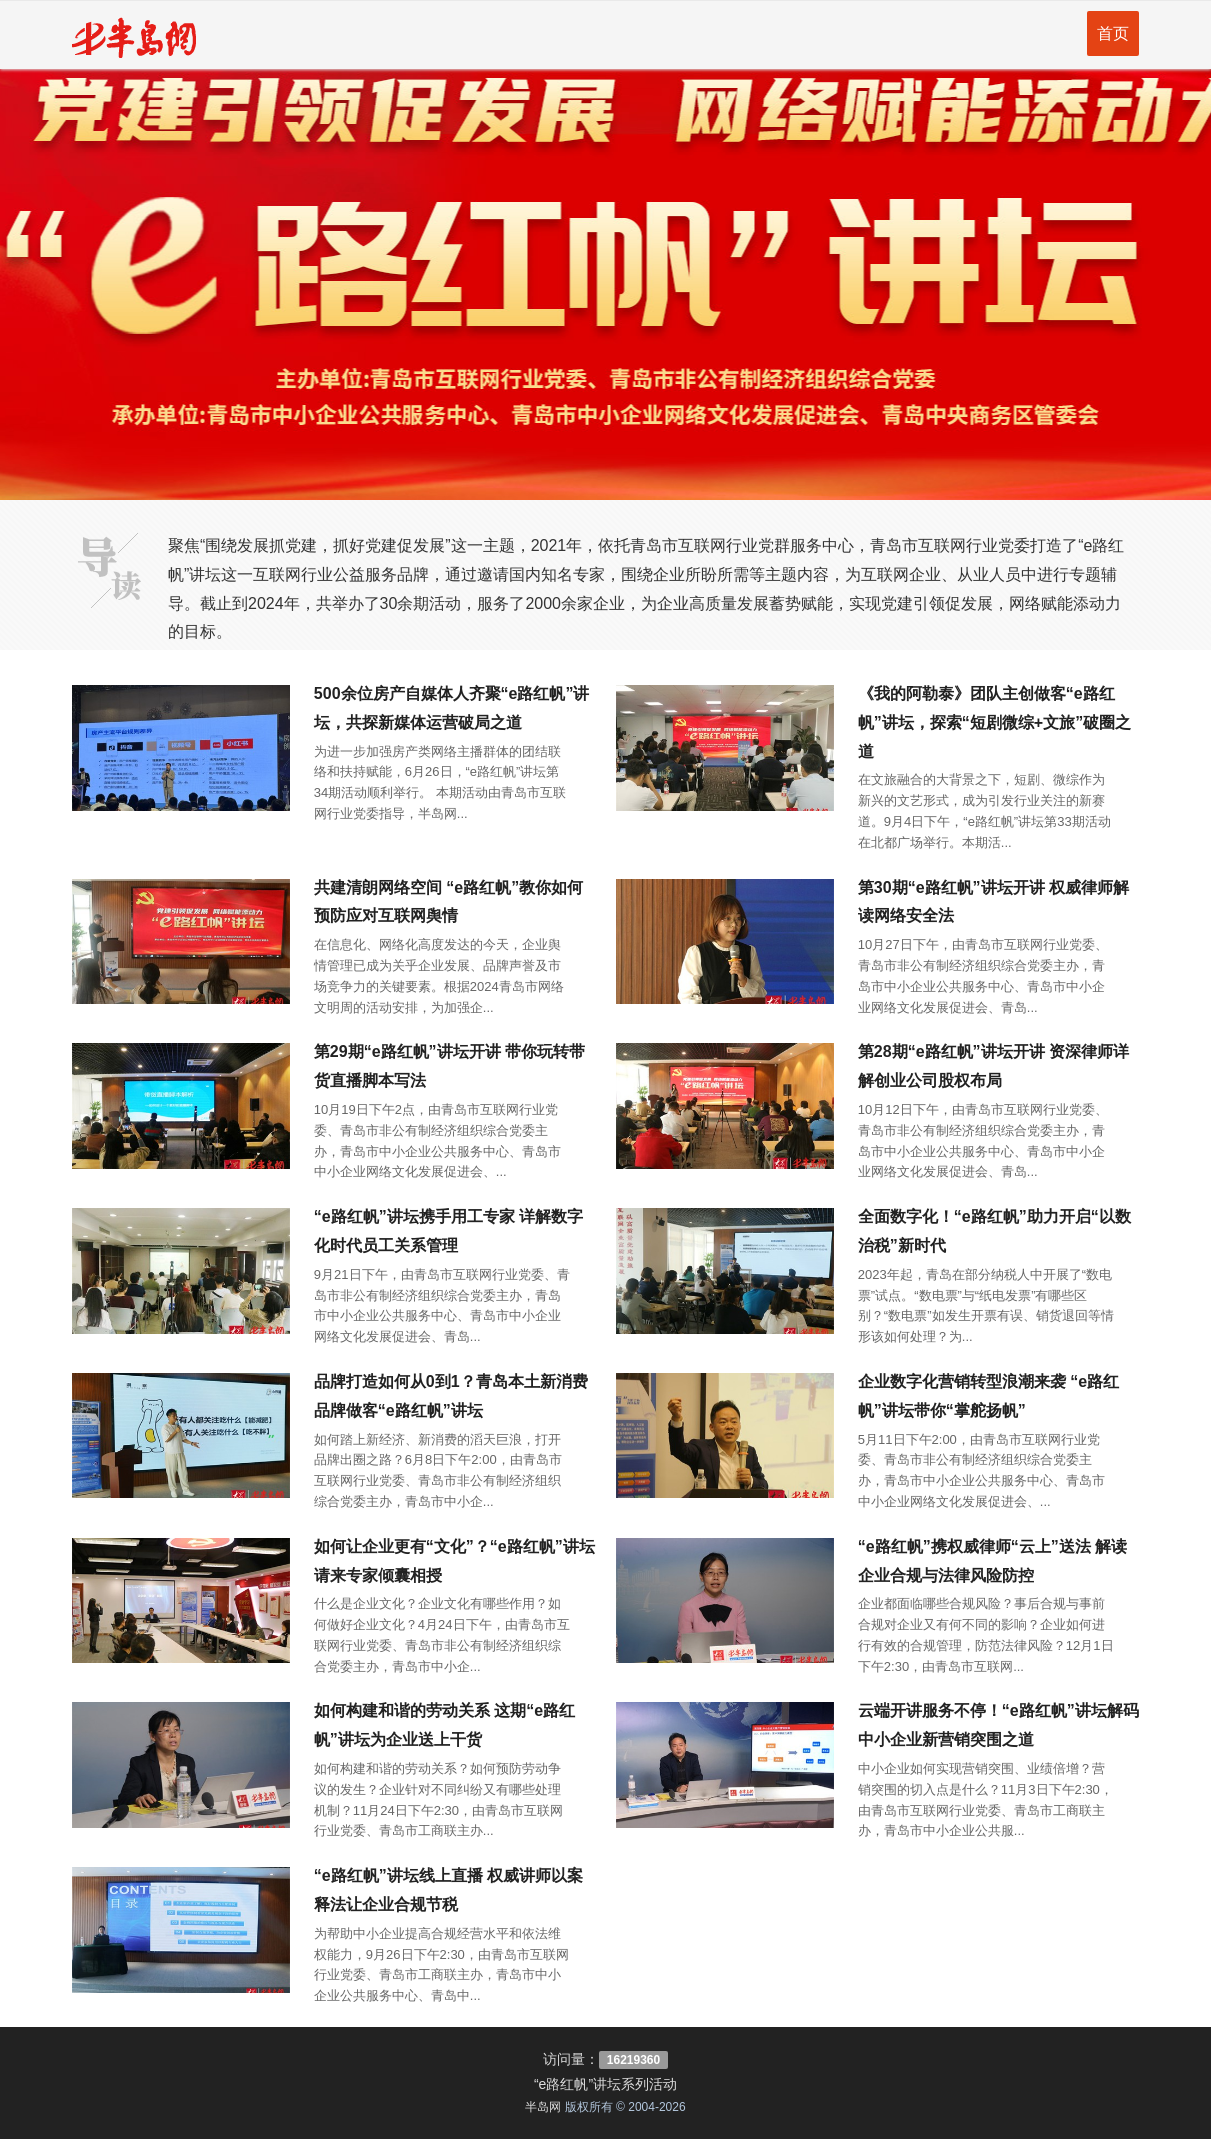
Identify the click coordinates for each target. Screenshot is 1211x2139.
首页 (1113, 33)
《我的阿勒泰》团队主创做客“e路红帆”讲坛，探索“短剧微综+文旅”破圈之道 (994, 722)
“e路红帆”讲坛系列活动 (605, 2084)
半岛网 (543, 2107)
